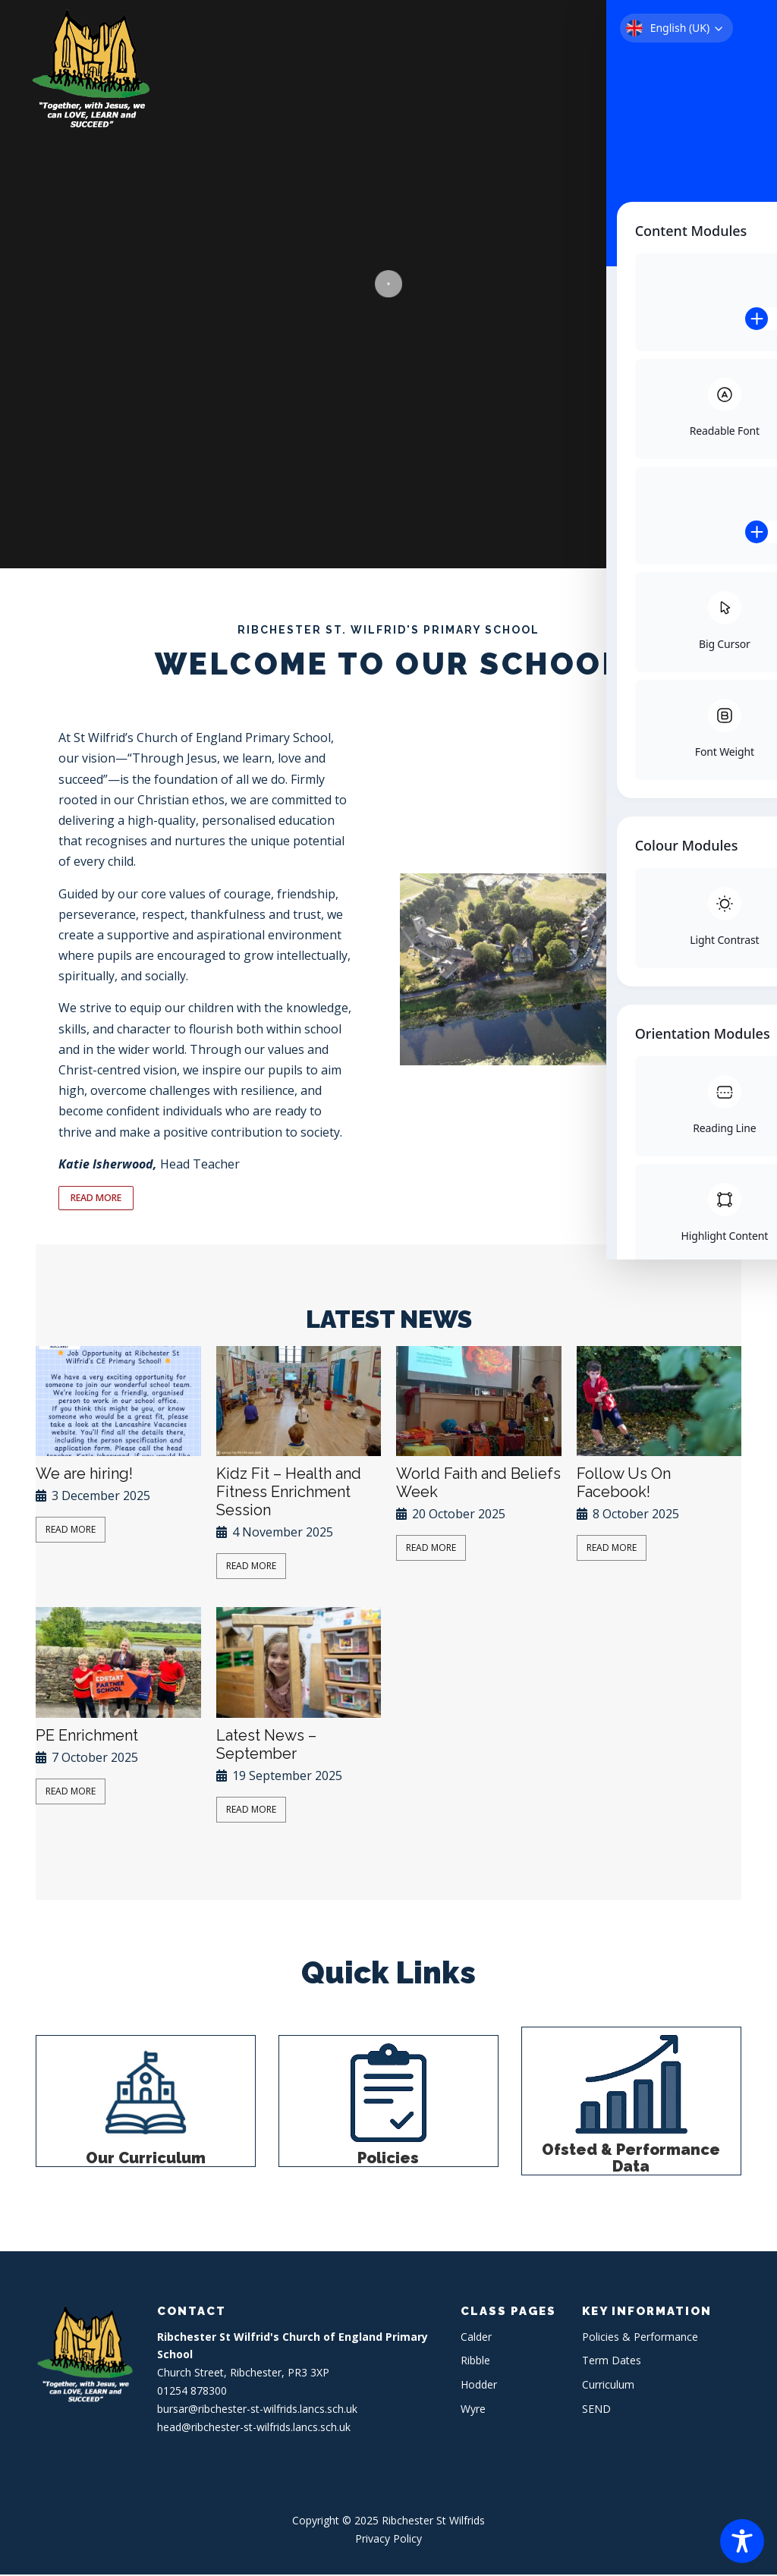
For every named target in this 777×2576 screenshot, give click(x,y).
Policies (388, 2159)
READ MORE (99, 1199)
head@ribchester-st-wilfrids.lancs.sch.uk (254, 2428)
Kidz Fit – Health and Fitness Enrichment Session (288, 1493)
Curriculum (608, 2386)
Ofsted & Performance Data (631, 2159)
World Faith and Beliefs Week (478, 1484)
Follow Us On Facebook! (624, 1484)
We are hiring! (84, 1475)
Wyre (473, 2410)
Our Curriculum (146, 2159)
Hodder (479, 2386)
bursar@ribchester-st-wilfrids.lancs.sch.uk (257, 2410)
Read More (71, 1530)
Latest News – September (266, 1746)
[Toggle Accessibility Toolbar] (742, 2541)
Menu (741, 28)
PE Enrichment (87, 1737)
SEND (596, 2410)
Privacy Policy (388, 2540)
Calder (476, 2338)
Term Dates (611, 2361)
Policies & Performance (640, 2338)
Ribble (475, 2361)
